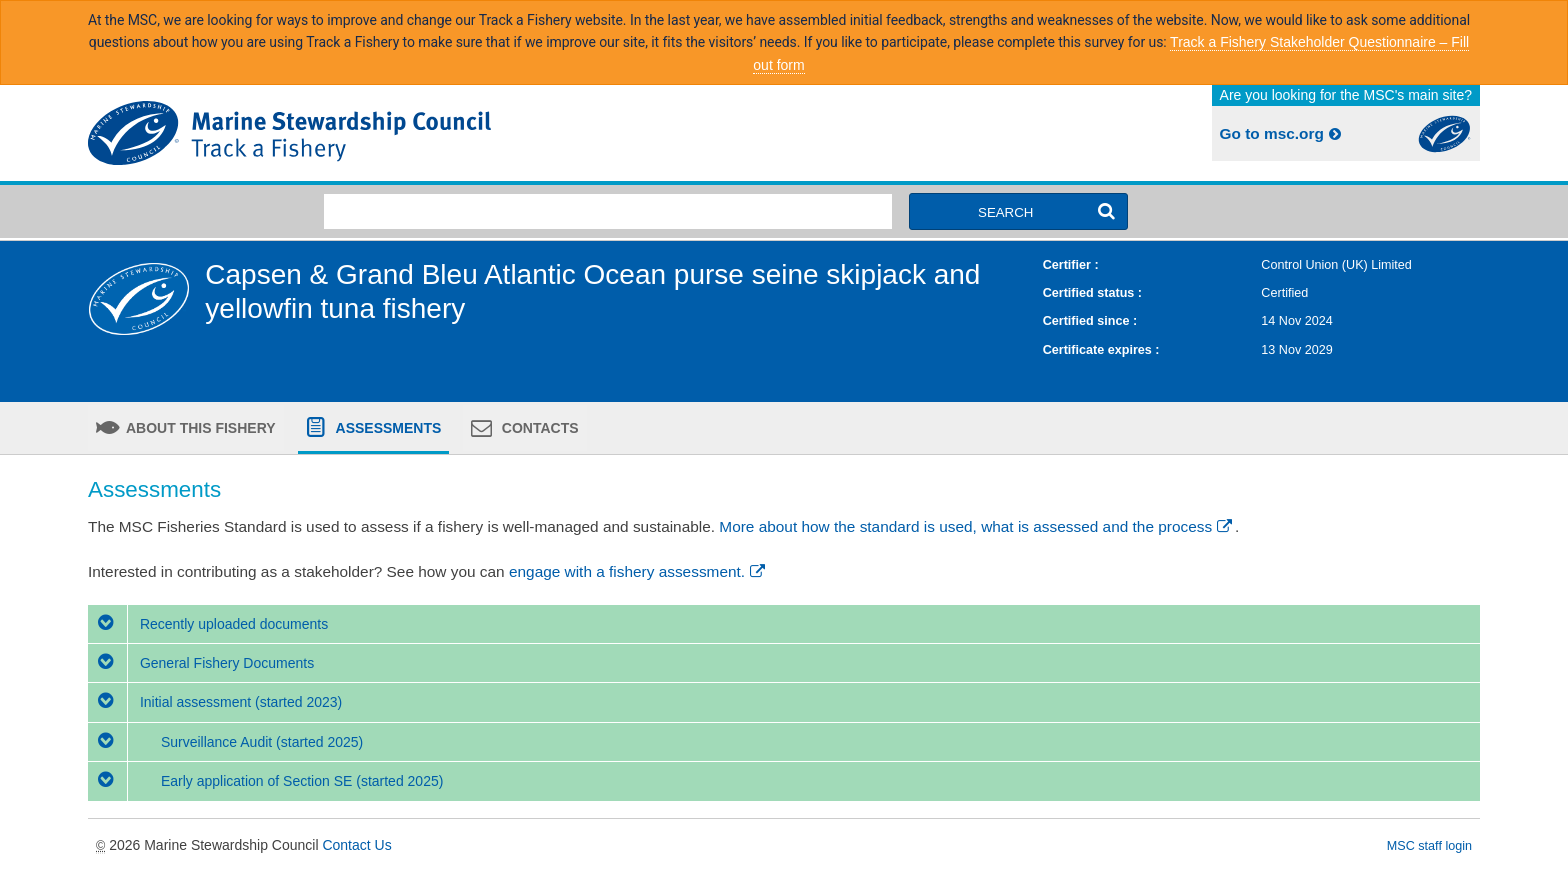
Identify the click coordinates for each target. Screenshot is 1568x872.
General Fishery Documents (201, 663)
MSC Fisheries (432, 133)
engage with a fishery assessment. (638, 571)
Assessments (386, 428)
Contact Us (356, 845)
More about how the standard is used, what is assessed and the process (977, 526)
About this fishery (199, 428)
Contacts (538, 428)
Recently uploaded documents (208, 624)
